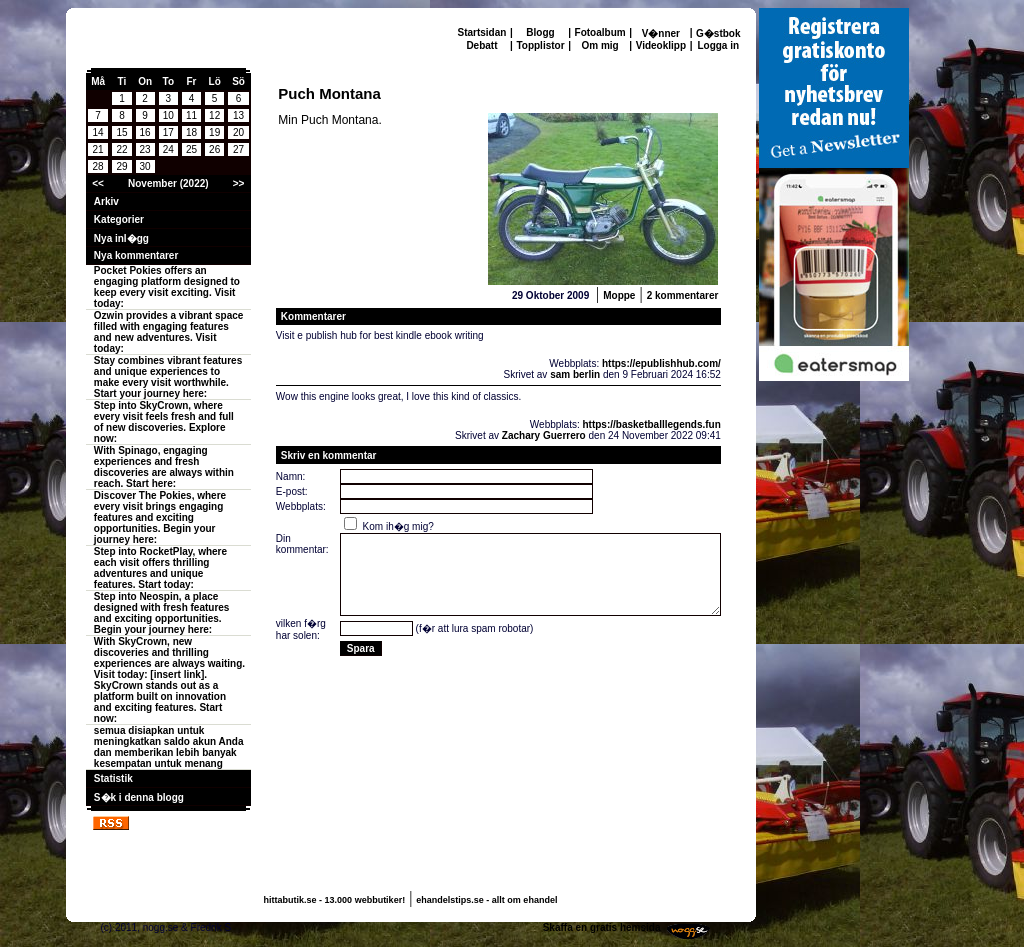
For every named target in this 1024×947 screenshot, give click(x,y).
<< (98, 183)
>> (239, 183)
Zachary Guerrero (544, 435)
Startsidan (482, 32)
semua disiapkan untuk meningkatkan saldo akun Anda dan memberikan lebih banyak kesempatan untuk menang (169, 747)
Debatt (481, 45)
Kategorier (119, 219)
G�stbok (718, 33)
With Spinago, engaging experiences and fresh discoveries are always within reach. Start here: (164, 467)
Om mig (599, 45)
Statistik (113, 778)
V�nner (661, 33)
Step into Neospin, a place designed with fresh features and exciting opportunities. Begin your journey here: (162, 613)
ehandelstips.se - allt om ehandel (486, 900)
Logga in (718, 45)
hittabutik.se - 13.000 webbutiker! (335, 900)
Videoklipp (661, 45)
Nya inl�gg (121, 238)
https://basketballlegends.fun (651, 424)
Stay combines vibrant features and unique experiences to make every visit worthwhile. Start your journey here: (168, 377)
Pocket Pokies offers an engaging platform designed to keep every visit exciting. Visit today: (167, 287)
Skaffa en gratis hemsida (602, 927)
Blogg (540, 32)
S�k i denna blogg (139, 797)
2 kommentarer (683, 295)
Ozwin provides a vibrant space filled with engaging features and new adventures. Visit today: (169, 332)
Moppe (619, 295)
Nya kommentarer (136, 255)
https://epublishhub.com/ (661, 363)
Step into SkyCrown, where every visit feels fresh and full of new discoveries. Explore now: (164, 422)
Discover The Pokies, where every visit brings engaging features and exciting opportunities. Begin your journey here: (160, 517)
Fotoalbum (600, 32)
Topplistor (540, 45)
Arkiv (106, 201)
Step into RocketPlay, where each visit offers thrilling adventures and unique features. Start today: (160, 568)
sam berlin (575, 374)
